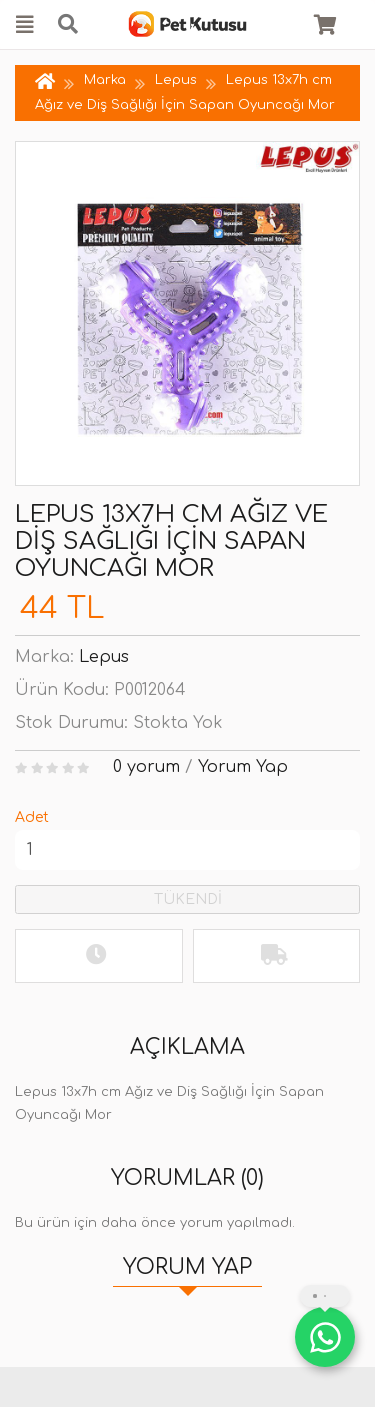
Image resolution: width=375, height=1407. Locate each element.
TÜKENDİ (188, 899)
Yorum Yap (243, 767)
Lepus (176, 80)
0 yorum (146, 767)
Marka (105, 80)
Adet (32, 817)
